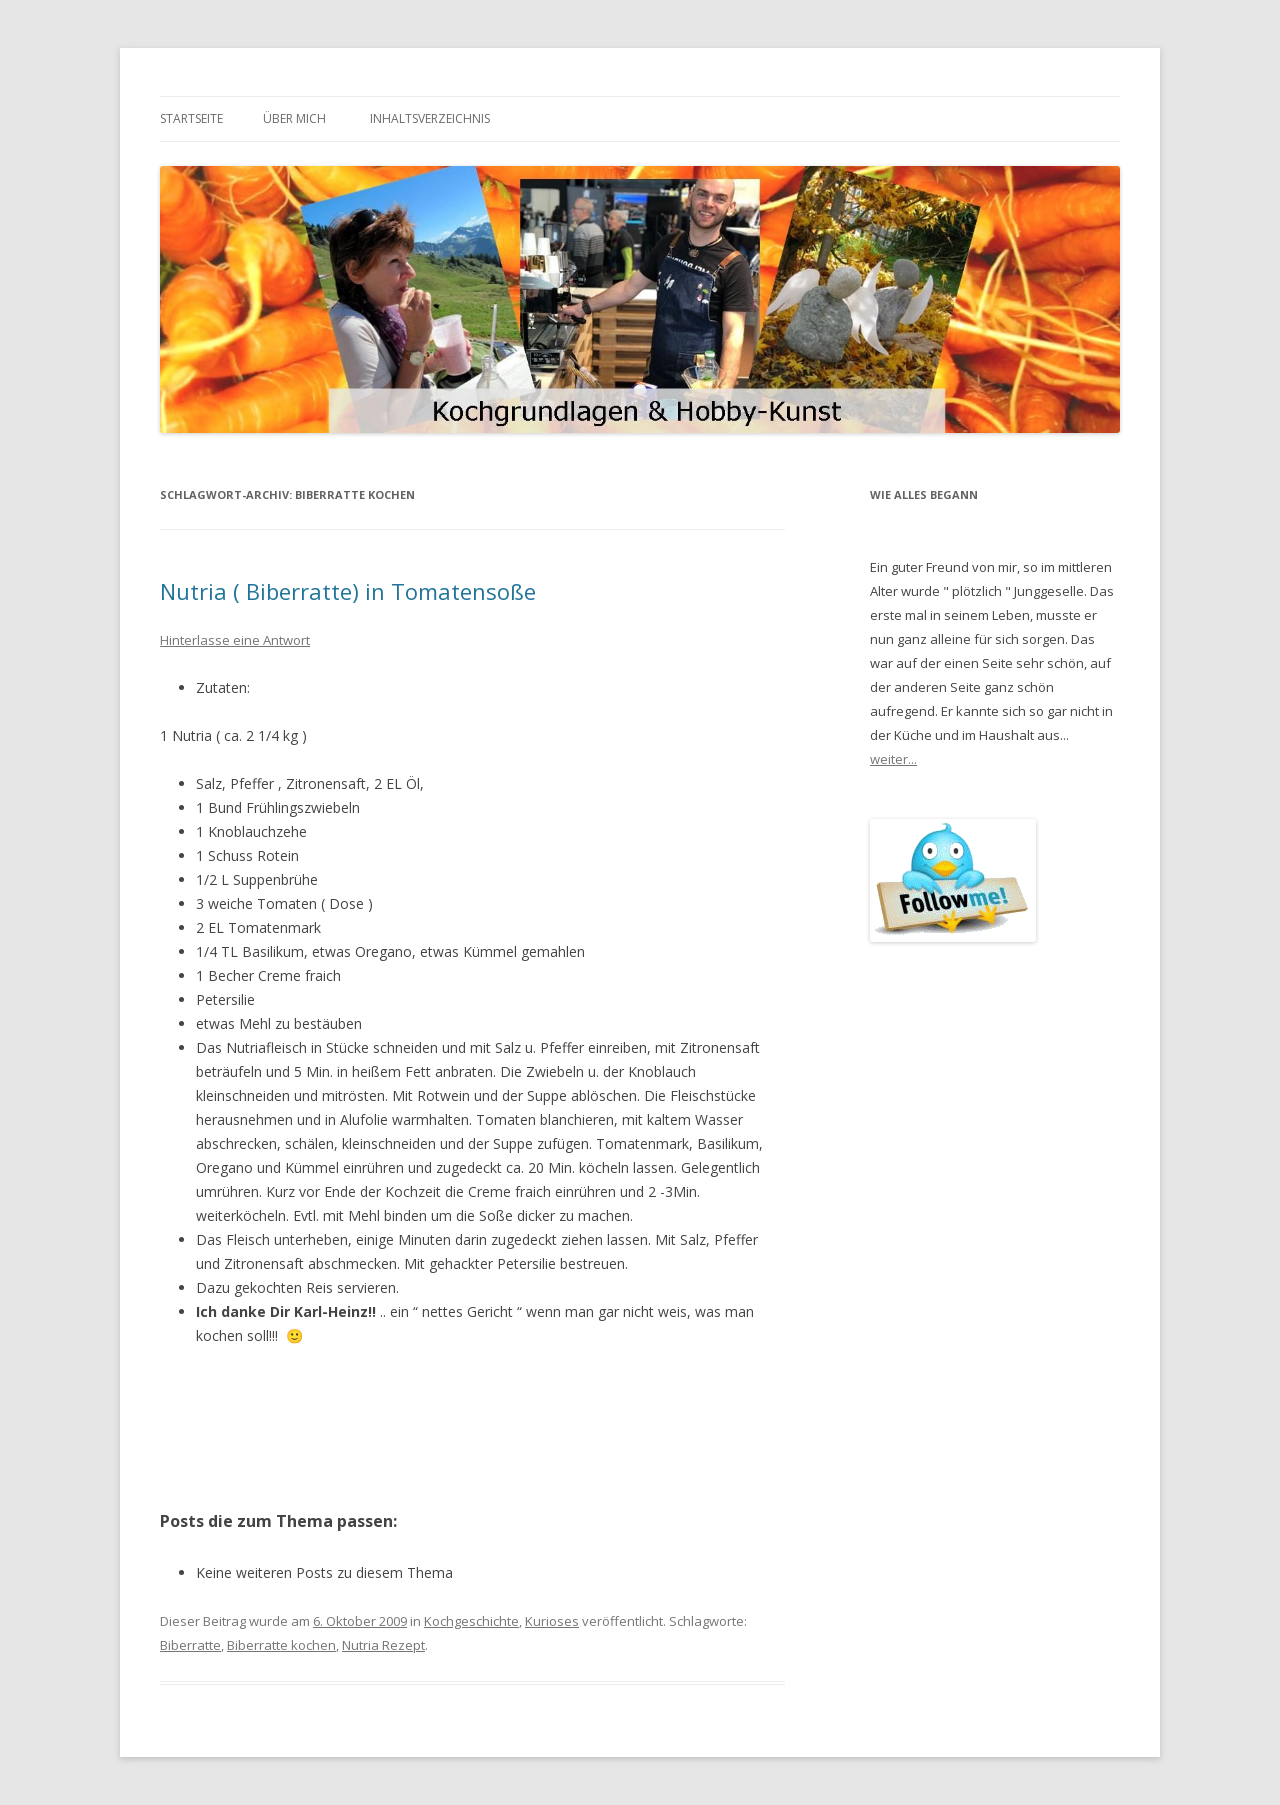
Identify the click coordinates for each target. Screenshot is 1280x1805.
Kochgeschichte (471, 1621)
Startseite (191, 118)
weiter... (893, 759)
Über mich (294, 118)
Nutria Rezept (383, 1645)
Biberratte (190, 1645)
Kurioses (552, 1621)
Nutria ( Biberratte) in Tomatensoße (348, 591)
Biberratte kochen (281, 1645)
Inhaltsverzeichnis (430, 118)
